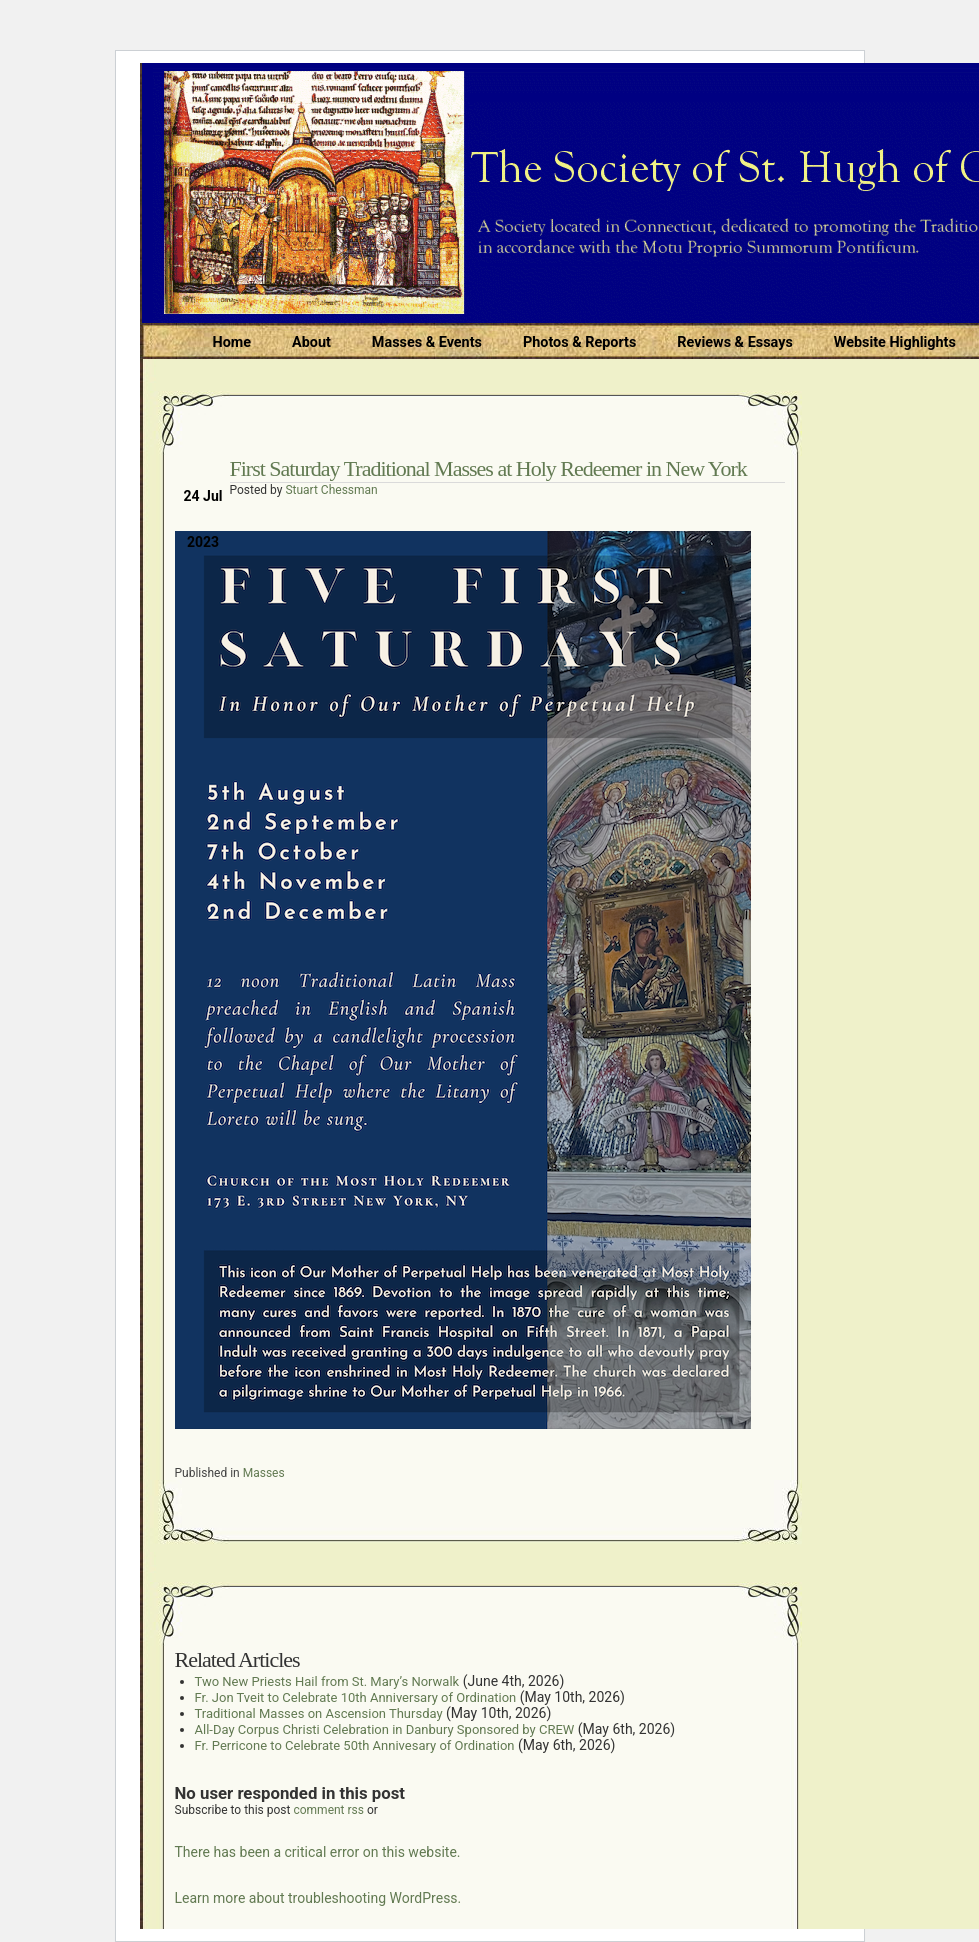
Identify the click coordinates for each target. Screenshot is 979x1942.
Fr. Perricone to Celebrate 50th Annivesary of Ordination (355, 1745)
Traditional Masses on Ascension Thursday (319, 1713)
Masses (264, 1473)
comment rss (328, 1810)
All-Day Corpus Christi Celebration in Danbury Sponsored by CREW (385, 1729)
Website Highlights (895, 342)
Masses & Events (427, 342)
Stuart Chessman (331, 490)
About (311, 342)
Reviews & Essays (734, 342)
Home (232, 342)
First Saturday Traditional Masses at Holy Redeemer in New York (488, 468)
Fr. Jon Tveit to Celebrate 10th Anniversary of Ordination (356, 1697)
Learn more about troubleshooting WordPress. (318, 1898)
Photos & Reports (579, 342)
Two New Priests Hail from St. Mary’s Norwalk (327, 1681)
